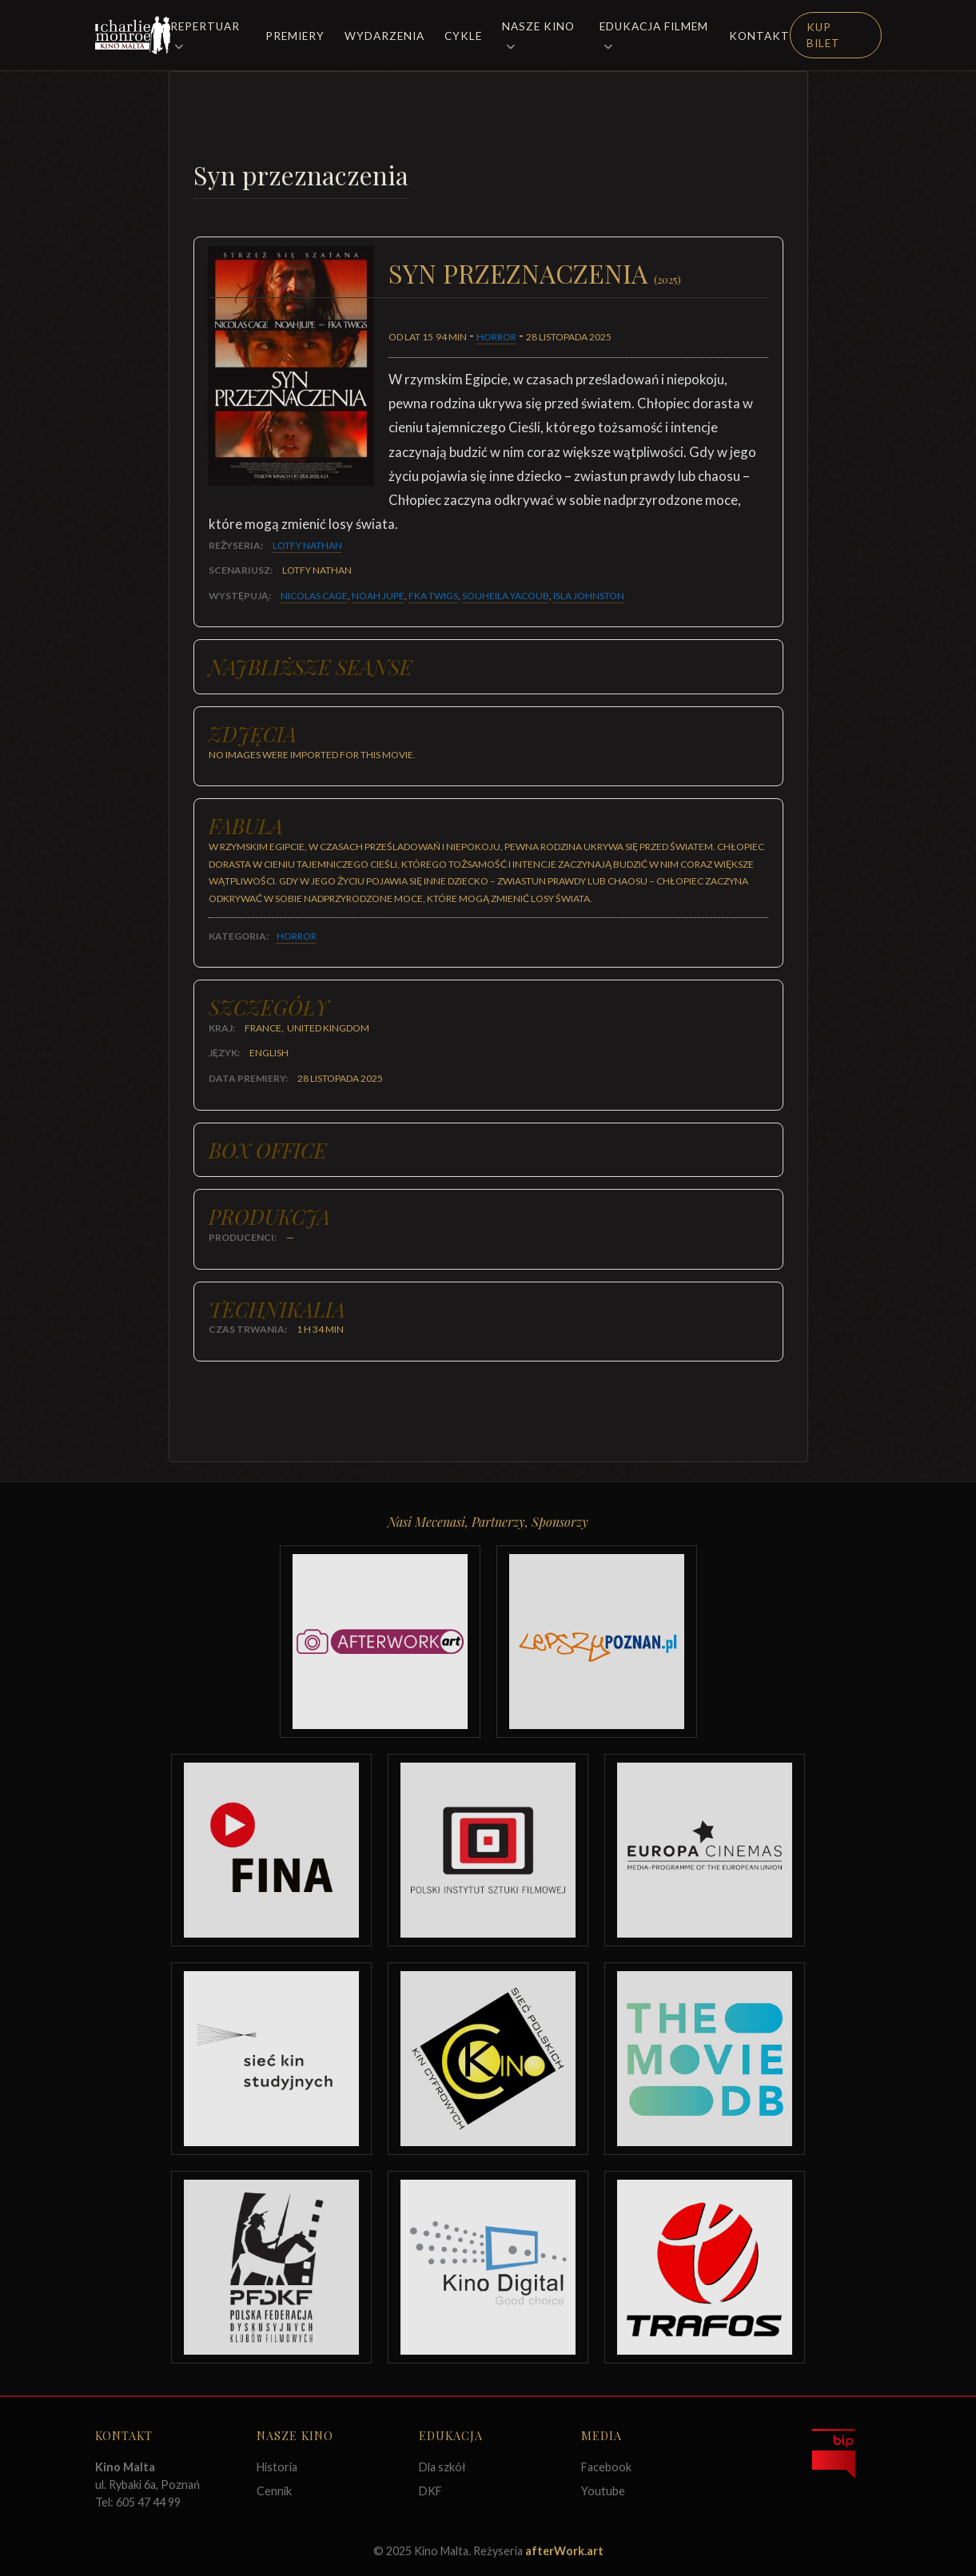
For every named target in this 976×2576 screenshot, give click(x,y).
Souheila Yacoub (505, 596)
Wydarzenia (384, 36)
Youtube (603, 2491)
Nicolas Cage (314, 596)
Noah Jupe (378, 596)
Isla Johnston (588, 596)
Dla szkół (442, 2467)
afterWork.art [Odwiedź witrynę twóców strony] (564, 2551)
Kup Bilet (823, 35)
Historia (277, 2467)
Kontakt (759, 36)
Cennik (274, 2491)
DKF (430, 2491)
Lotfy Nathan (307, 545)
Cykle (463, 36)
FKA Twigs (433, 596)
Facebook (606, 2467)
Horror (496, 337)
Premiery (295, 36)
